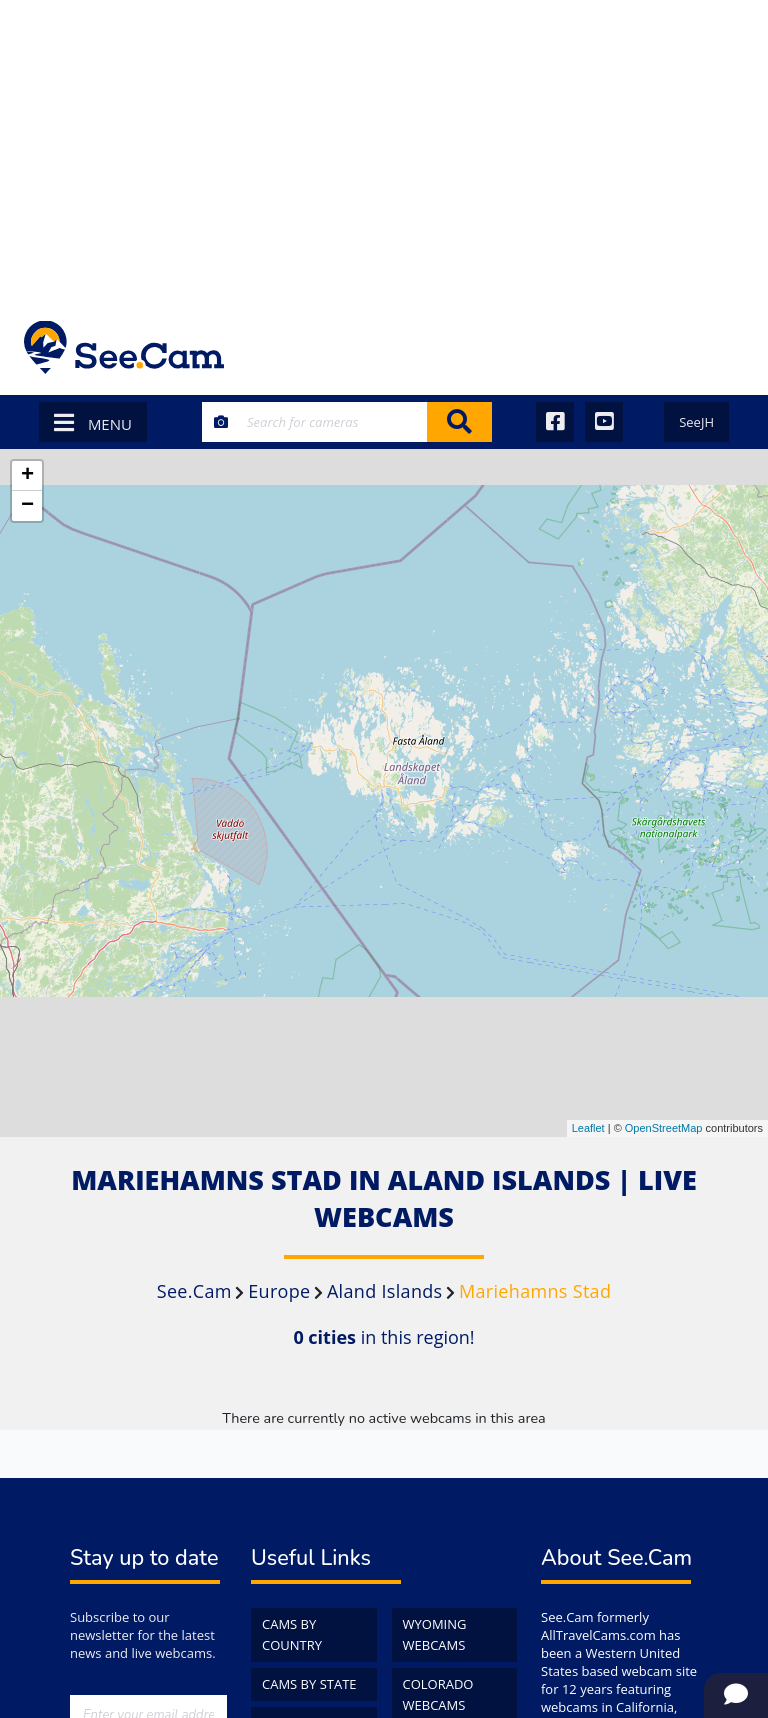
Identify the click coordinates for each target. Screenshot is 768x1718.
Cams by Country (292, 1634)
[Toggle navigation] (717, 347)
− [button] (27, 506)
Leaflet (588, 1128)
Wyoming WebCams (435, 1634)
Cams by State (309, 1684)
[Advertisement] (384, 150)
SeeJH (696, 422)
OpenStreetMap (664, 1128)
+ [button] (27, 476)
